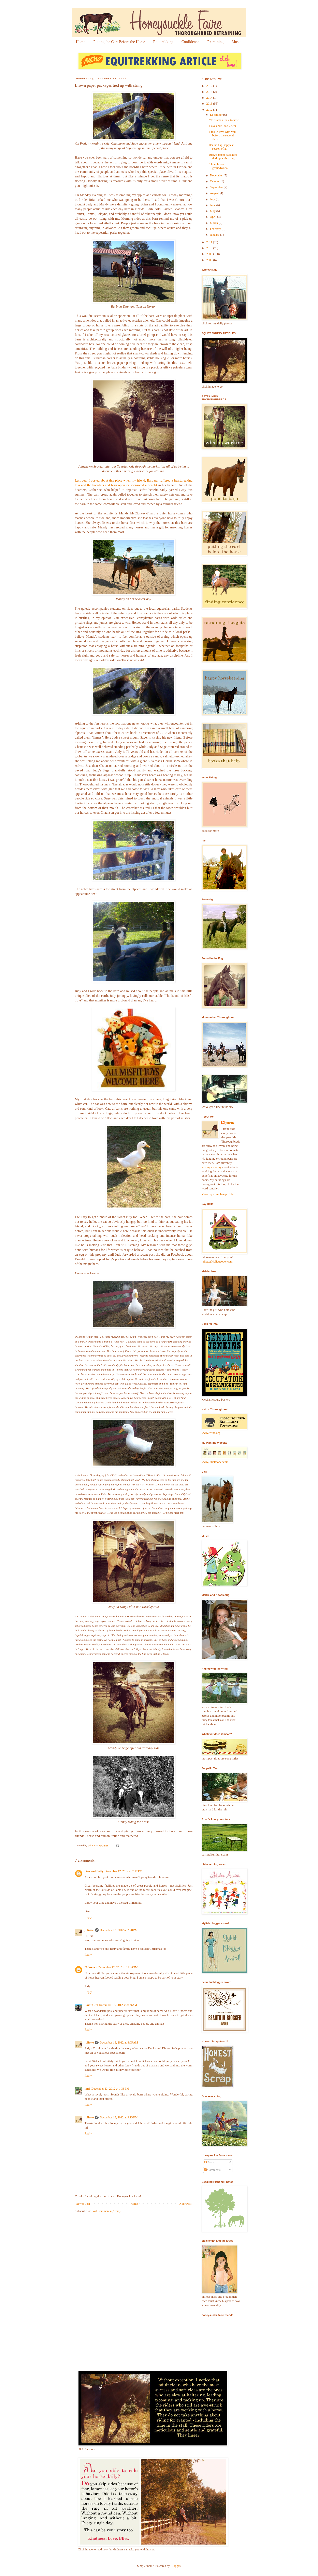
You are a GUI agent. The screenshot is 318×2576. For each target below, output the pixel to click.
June (213, 205)
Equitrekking (163, 42)
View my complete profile (217, 1194)
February (216, 228)
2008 (209, 260)
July (213, 199)
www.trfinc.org (211, 1432)
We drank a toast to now (224, 120)
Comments (212, 2169)
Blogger (175, 2565)
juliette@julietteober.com (217, 1261)
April (213, 216)
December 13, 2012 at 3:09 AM (118, 2005)
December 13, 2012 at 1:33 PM (110, 2088)
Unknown (91, 1967)
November (216, 175)
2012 (209, 109)
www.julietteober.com (215, 1462)
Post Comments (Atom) (106, 2211)
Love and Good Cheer (222, 125)
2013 (209, 103)
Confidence (190, 42)
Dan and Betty (94, 1871)
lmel (87, 2088)
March (214, 223)
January (215, 234)
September (217, 187)
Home (80, 42)
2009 (209, 254)
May (213, 211)
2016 (209, 85)
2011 (209, 242)
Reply (88, 1917)
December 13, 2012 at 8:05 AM (119, 2042)
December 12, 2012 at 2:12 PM (123, 1871)
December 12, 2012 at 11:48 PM (118, 1967)
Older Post (184, 2203)
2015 (209, 91)
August (214, 193)
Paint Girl (91, 2005)
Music (236, 42)
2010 (209, 248)
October (215, 181)
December (216, 114)
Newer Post (83, 2203)
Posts (209, 2162)
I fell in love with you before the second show (222, 135)
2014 (209, 97)
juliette (89, 1930)
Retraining (215, 42)
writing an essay (211, 1167)
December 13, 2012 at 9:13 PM (119, 2117)
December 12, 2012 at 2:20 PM (119, 1930)
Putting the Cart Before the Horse (119, 42)
